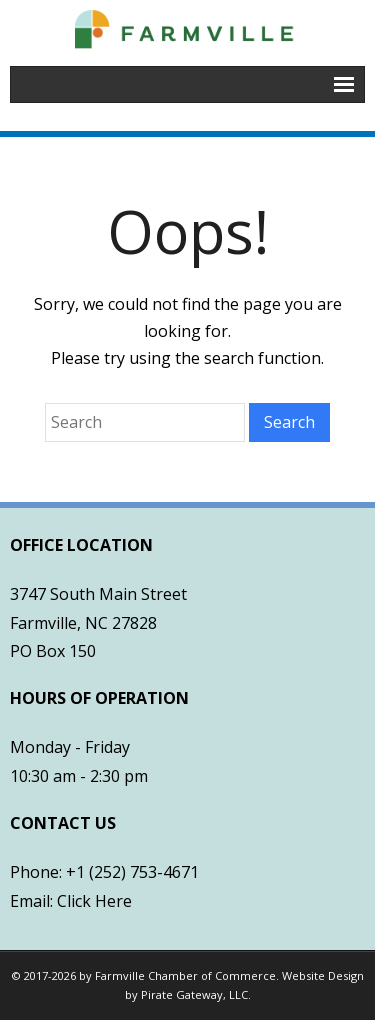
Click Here (94, 901)
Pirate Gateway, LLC (194, 994)
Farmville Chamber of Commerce (185, 975)
